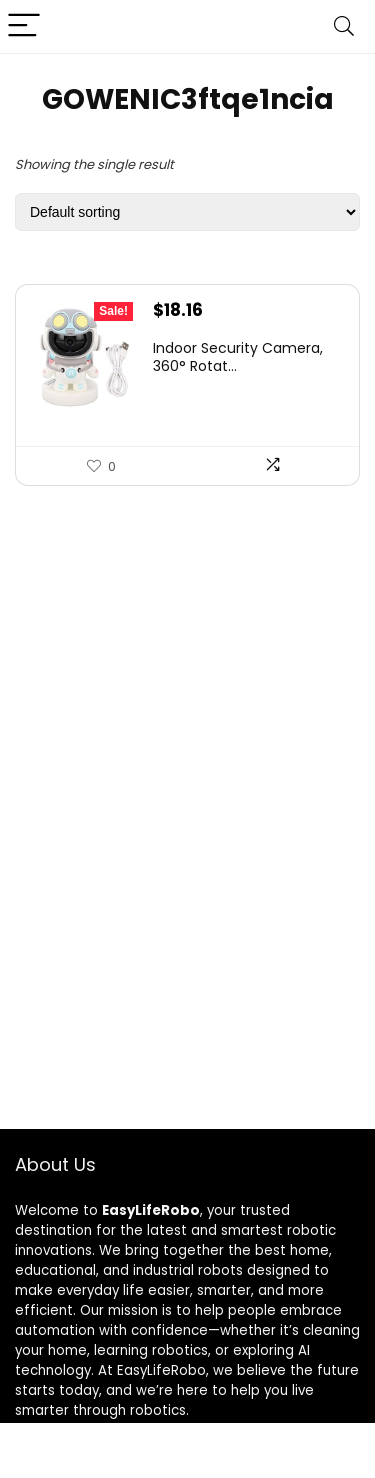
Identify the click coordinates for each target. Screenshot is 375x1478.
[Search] (344, 26)
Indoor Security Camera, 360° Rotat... (238, 357)
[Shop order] (187, 212)
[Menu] (24, 26)
